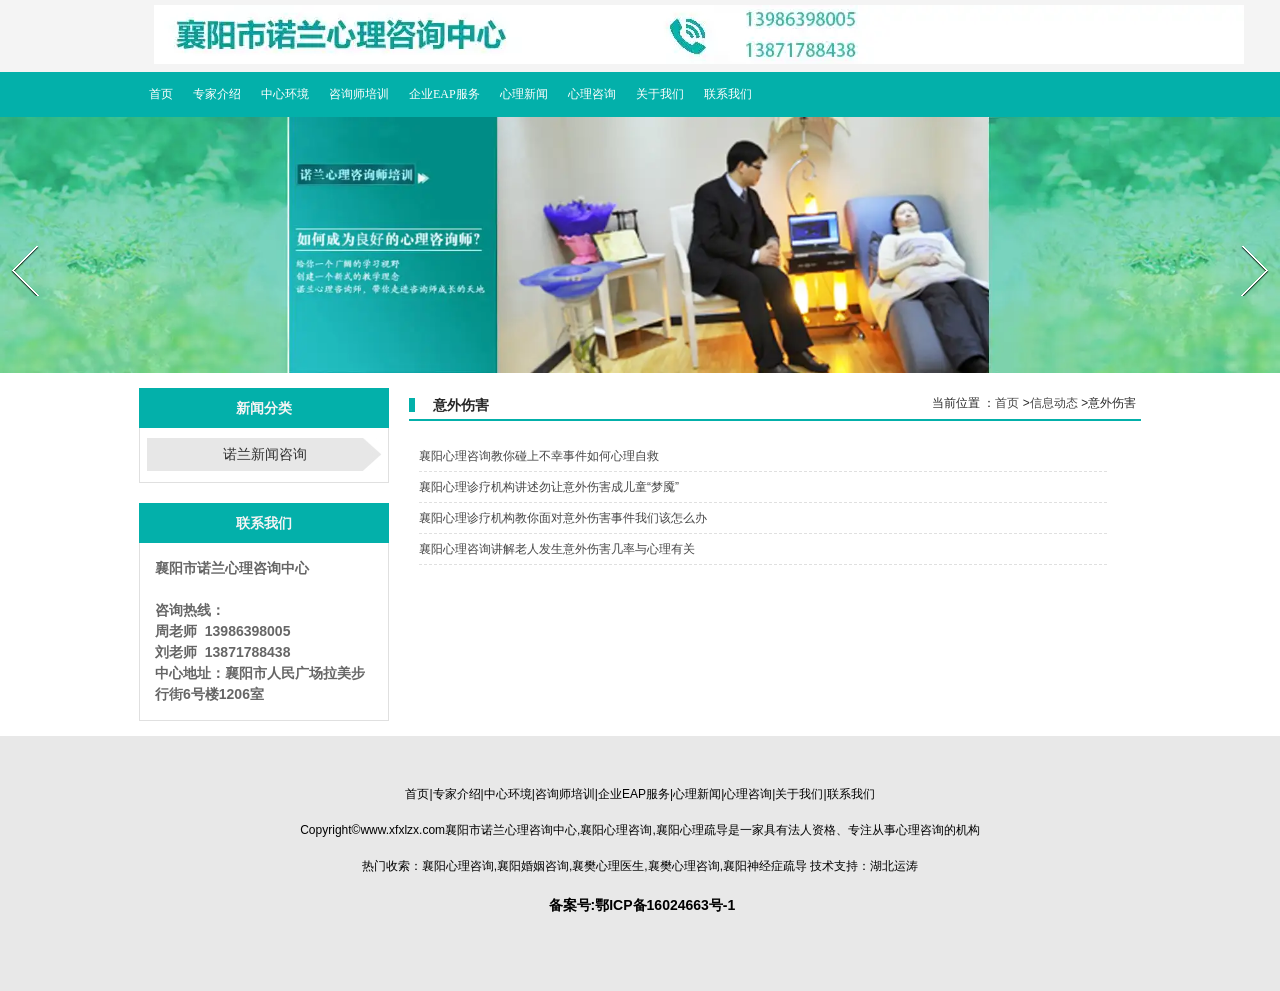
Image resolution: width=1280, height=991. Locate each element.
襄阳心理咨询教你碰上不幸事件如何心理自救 (539, 456)
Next (1242, 239)
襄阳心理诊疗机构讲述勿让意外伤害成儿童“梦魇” (549, 487)
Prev (12, 239)
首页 (1007, 403)
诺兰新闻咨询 (265, 454)
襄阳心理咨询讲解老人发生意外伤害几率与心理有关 (557, 549)
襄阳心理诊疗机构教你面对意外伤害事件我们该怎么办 (563, 518)
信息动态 (1054, 403)
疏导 (692, 830)
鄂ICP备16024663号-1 (665, 905)
